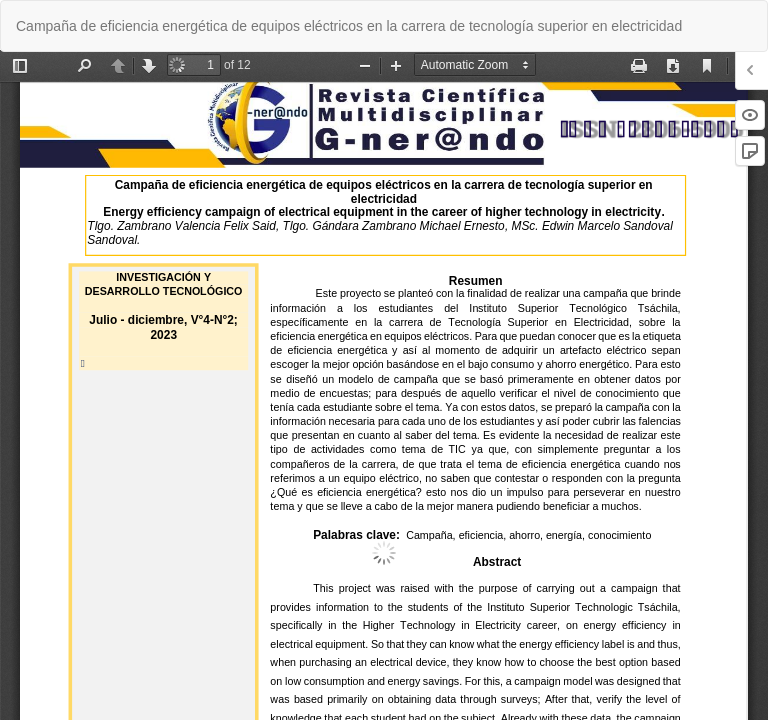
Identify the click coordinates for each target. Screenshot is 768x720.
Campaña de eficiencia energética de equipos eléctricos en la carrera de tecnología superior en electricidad (349, 26)
